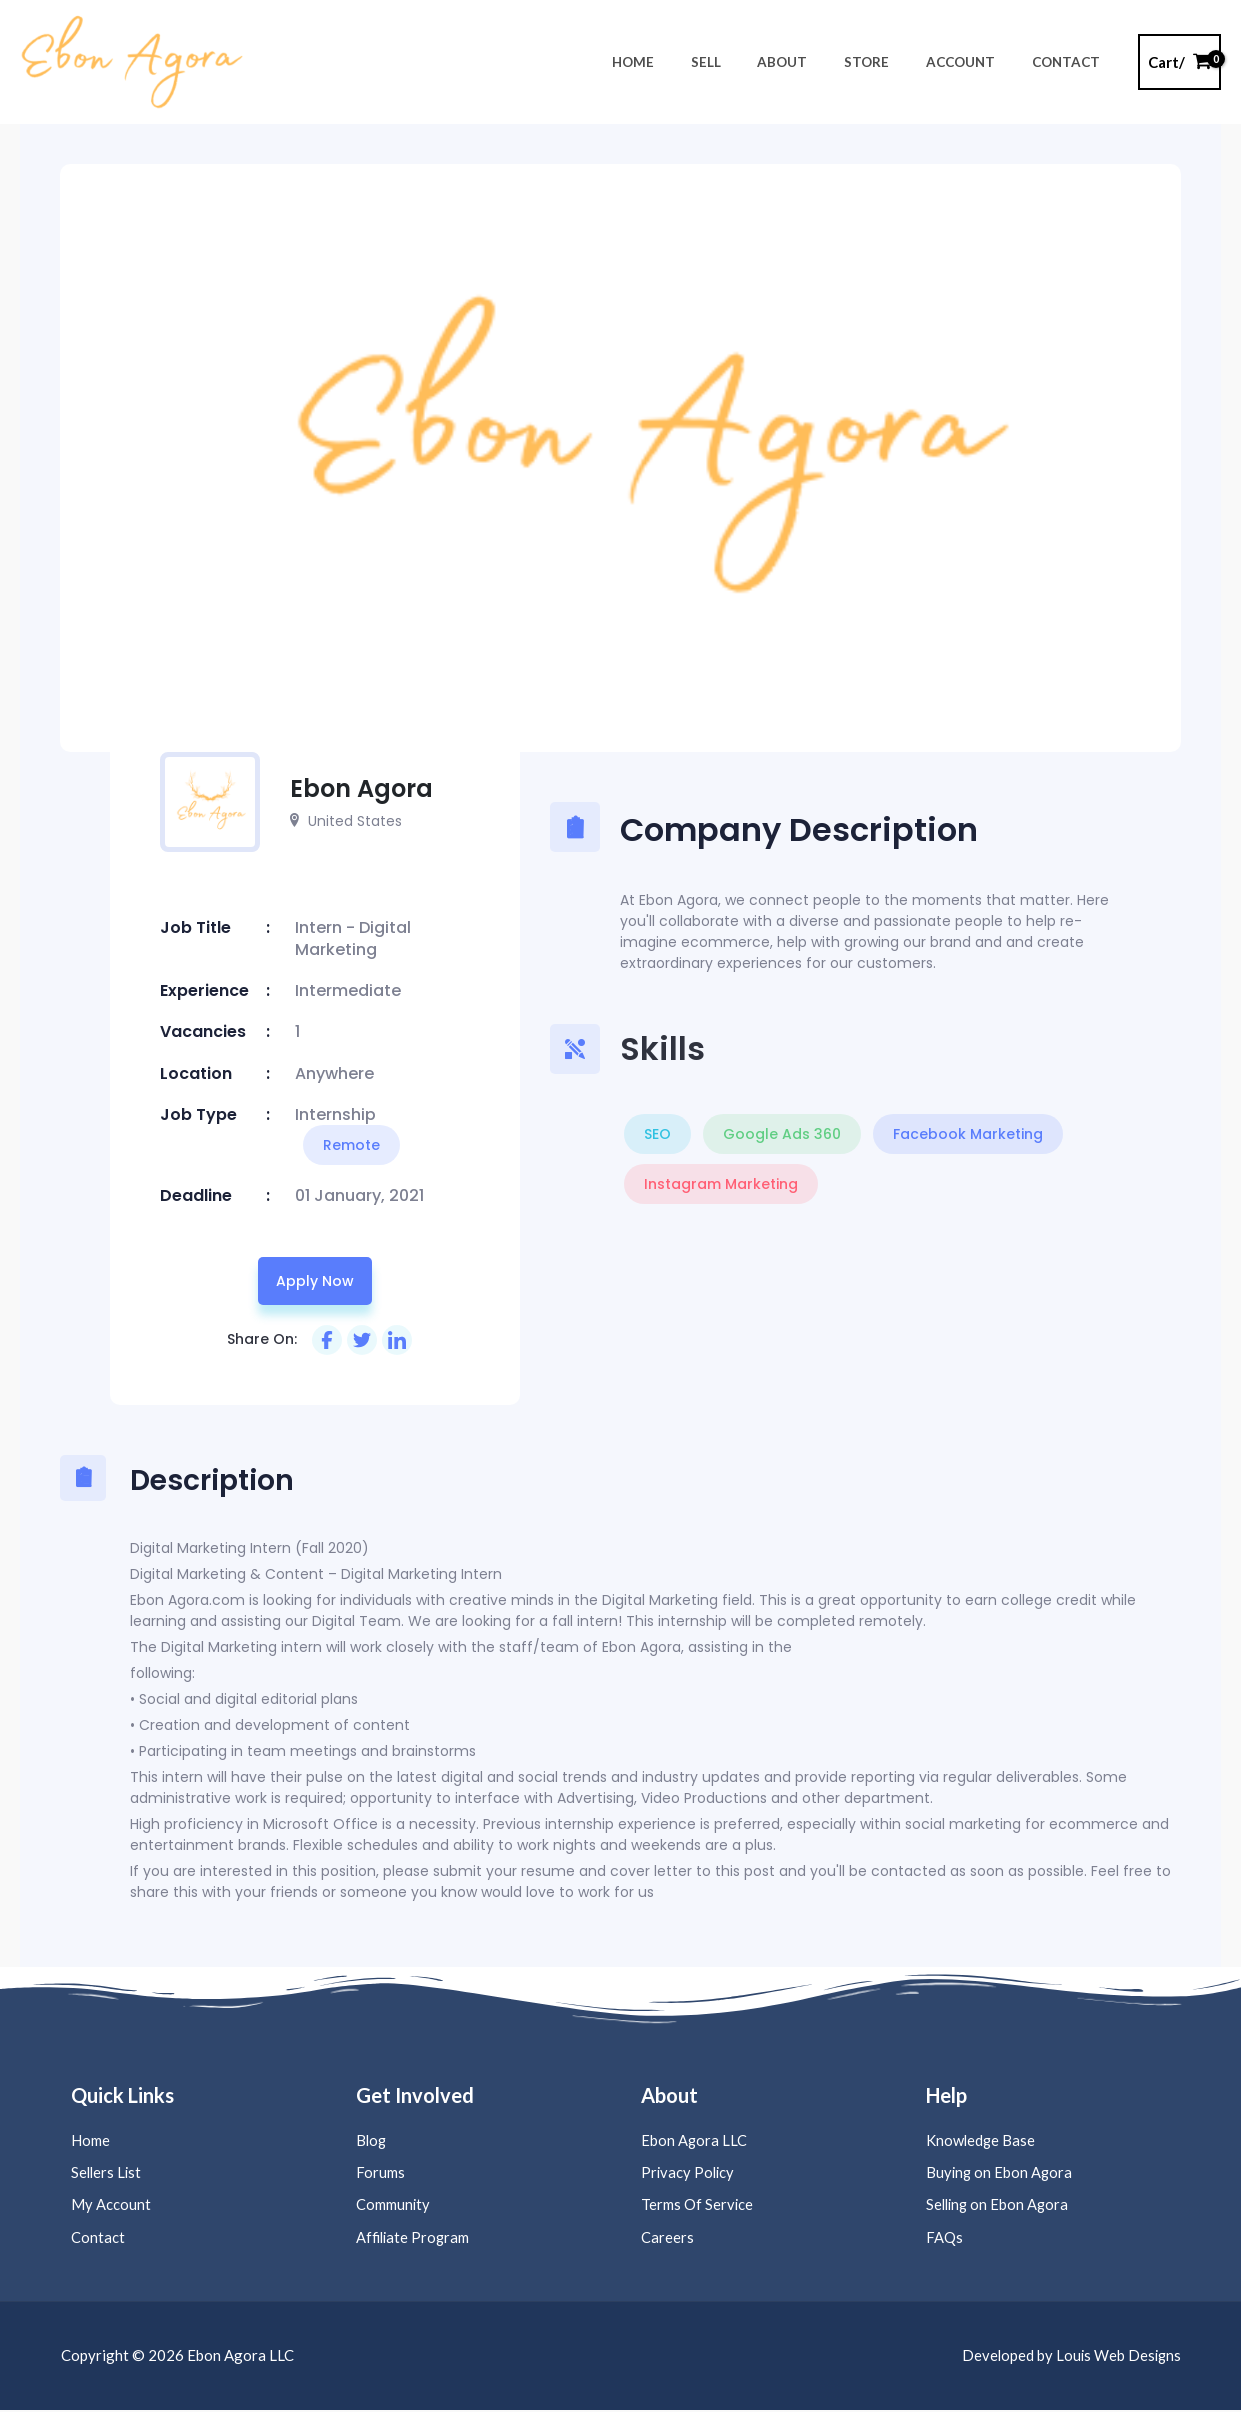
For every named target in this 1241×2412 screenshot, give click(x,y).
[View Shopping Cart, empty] (1179, 62)
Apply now (315, 1281)
